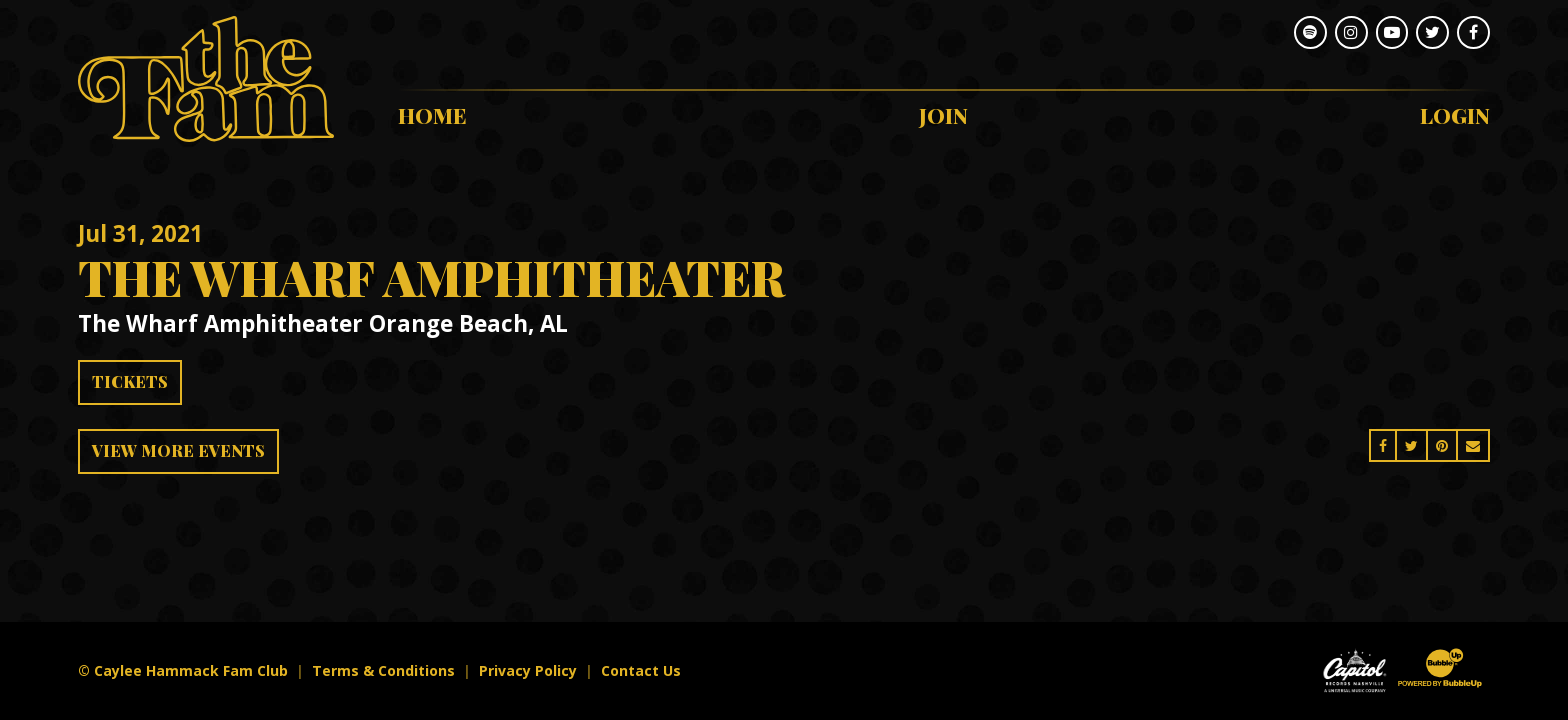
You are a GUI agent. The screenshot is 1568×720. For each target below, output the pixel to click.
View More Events (178, 450)
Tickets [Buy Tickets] (130, 381)
